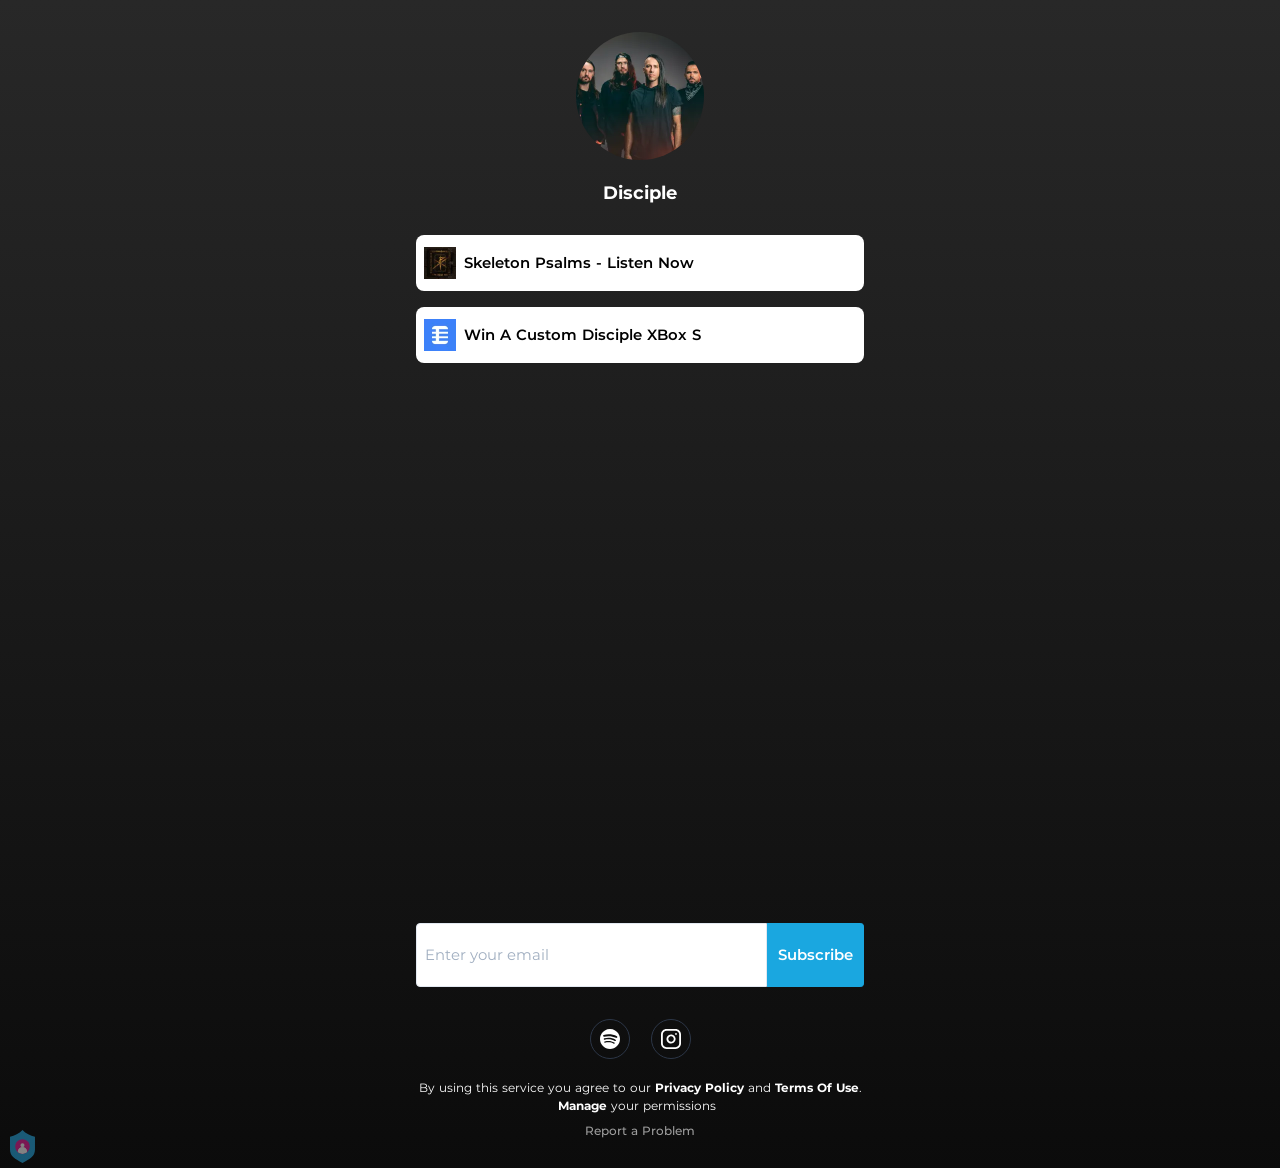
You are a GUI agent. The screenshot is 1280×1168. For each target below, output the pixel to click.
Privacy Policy (699, 1087)
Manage (582, 1105)
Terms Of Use (817, 1087)
